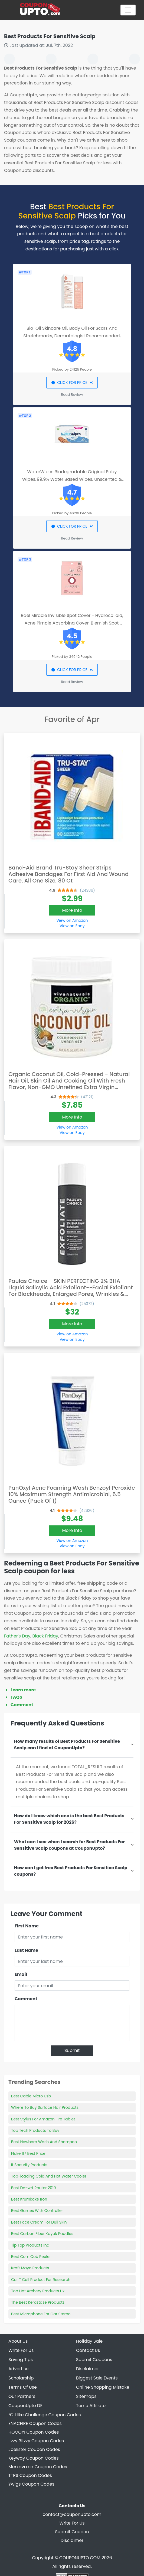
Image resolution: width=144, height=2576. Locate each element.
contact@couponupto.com (72, 2514)
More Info (72, 910)
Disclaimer (72, 2540)
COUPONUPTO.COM (79, 2558)
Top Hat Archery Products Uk (37, 2291)
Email (21, 1974)
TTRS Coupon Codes (30, 2475)
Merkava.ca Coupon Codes (37, 2467)
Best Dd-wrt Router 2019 (33, 2188)
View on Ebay (72, 926)
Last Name (26, 1950)
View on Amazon (72, 920)
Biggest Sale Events (97, 2378)
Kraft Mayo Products (30, 2268)
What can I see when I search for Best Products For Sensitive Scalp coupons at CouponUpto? (69, 1845)
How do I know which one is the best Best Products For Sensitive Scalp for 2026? (69, 1819)
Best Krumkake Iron (29, 2199)
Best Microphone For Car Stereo (40, 2314)
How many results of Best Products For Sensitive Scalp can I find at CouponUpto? (67, 1744)
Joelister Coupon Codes (34, 2449)
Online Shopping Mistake (102, 2387)
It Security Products (29, 2165)
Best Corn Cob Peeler (31, 2256)
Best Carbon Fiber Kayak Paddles (42, 2233)
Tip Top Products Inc (30, 2245)
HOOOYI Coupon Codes (33, 2432)
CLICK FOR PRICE (71, 382)
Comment (22, 1705)
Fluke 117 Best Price (28, 2153)
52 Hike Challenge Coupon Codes (44, 2415)
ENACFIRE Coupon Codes (35, 2423)
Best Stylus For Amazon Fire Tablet (43, 2119)
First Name (27, 1926)
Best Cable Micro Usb (31, 2096)
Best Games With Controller (37, 2210)
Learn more (23, 1690)
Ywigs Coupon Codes (31, 2484)
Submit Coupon (72, 2532)
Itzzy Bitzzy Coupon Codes (36, 2441)
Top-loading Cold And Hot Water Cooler (48, 2176)
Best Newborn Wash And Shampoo (44, 2142)
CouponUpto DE (25, 2405)
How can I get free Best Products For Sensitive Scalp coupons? (70, 1871)
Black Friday (45, 1636)
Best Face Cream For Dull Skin (39, 2222)
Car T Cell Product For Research (40, 2279)
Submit (72, 2050)
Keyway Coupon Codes (33, 2458)
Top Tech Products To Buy (35, 2130)
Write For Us (71, 2523)
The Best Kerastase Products (37, 2302)
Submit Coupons (94, 2359)
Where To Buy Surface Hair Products (44, 2107)
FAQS (16, 1697)
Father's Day (17, 1636)
